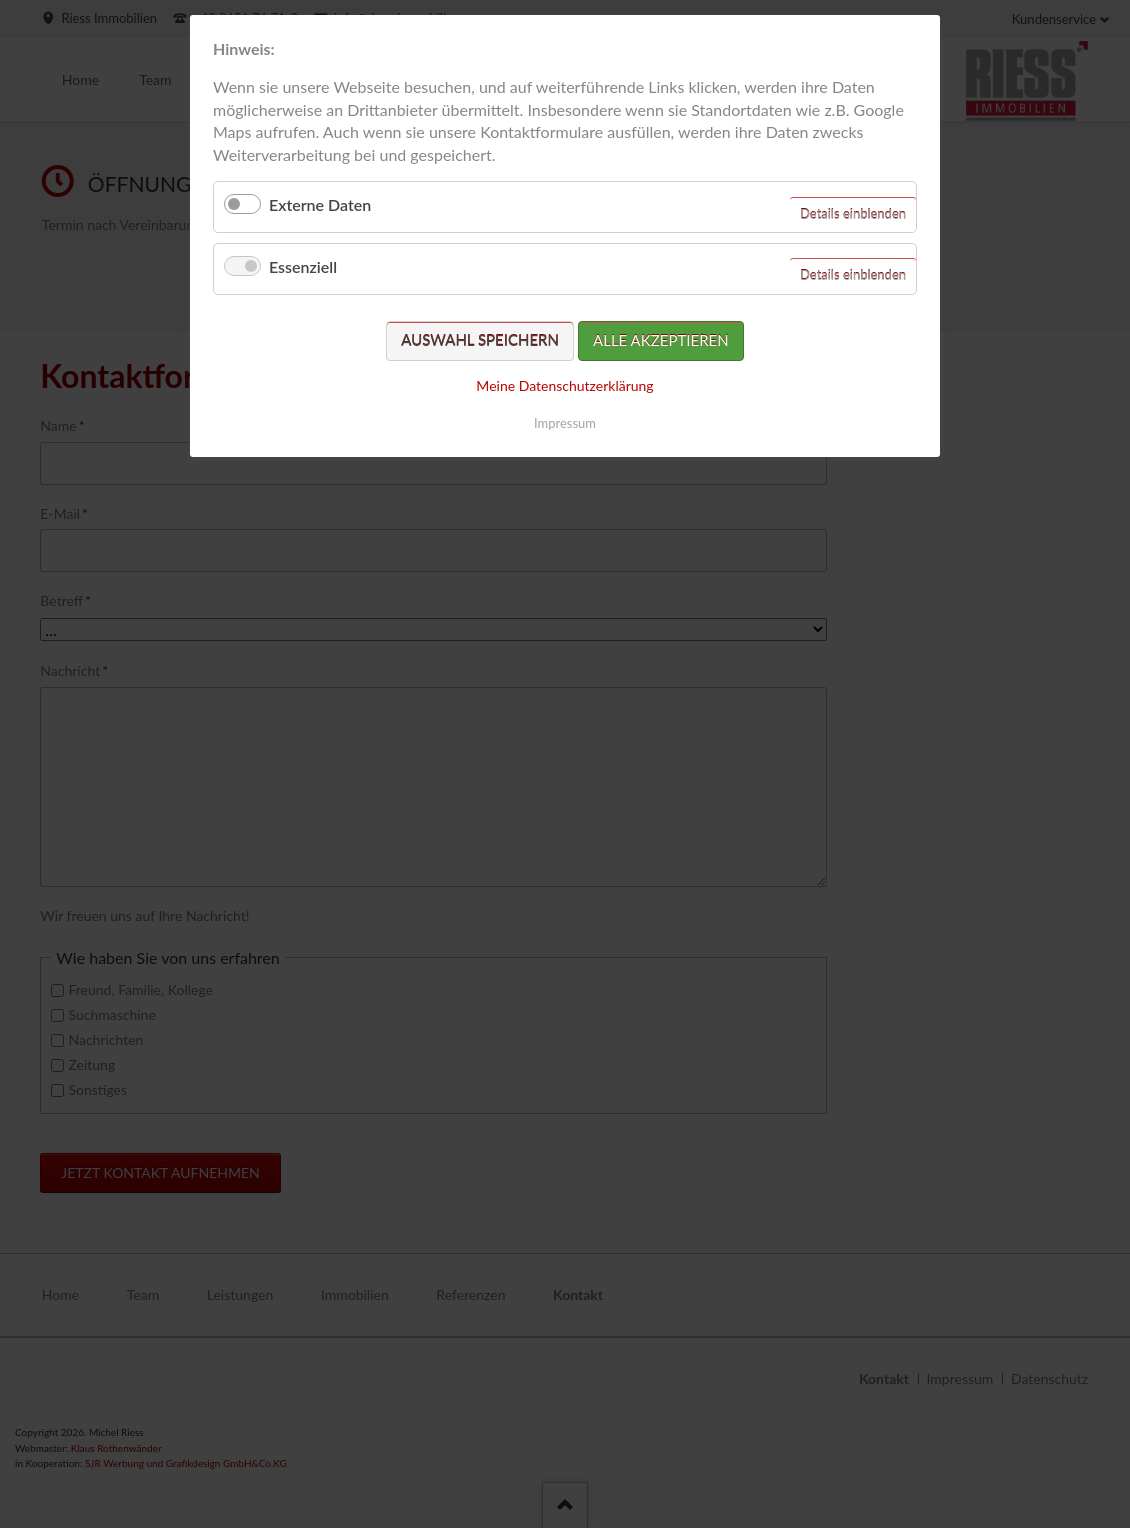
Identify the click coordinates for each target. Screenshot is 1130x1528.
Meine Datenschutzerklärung (564, 385)
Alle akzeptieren (661, 340)
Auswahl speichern (480, 340)
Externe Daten (320, 204)
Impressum (565, 423)
